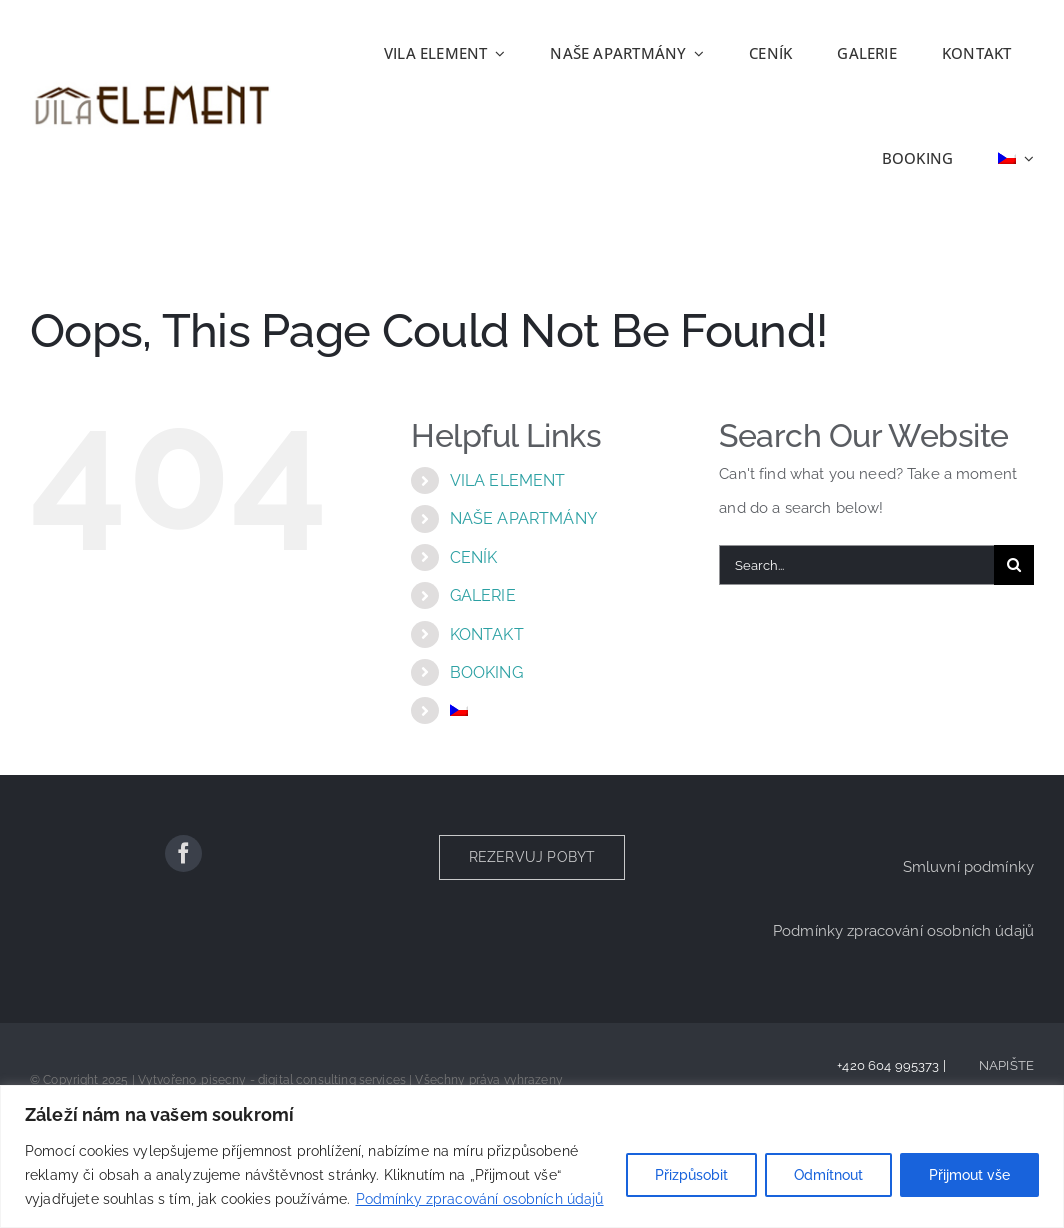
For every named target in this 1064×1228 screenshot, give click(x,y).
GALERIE (483, 595)
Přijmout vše (969, 1175)
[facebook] (183, 853)
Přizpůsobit (691, 1175)
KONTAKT (487, 634)
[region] (532, 1156)
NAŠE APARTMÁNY (523, 518)
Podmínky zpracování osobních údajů (480, 1199)
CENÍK (474, 557)
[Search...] (856, 565)
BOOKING (486, 672)
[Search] (1014, 565)
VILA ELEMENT (508, 480)
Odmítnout (828, 1175)
